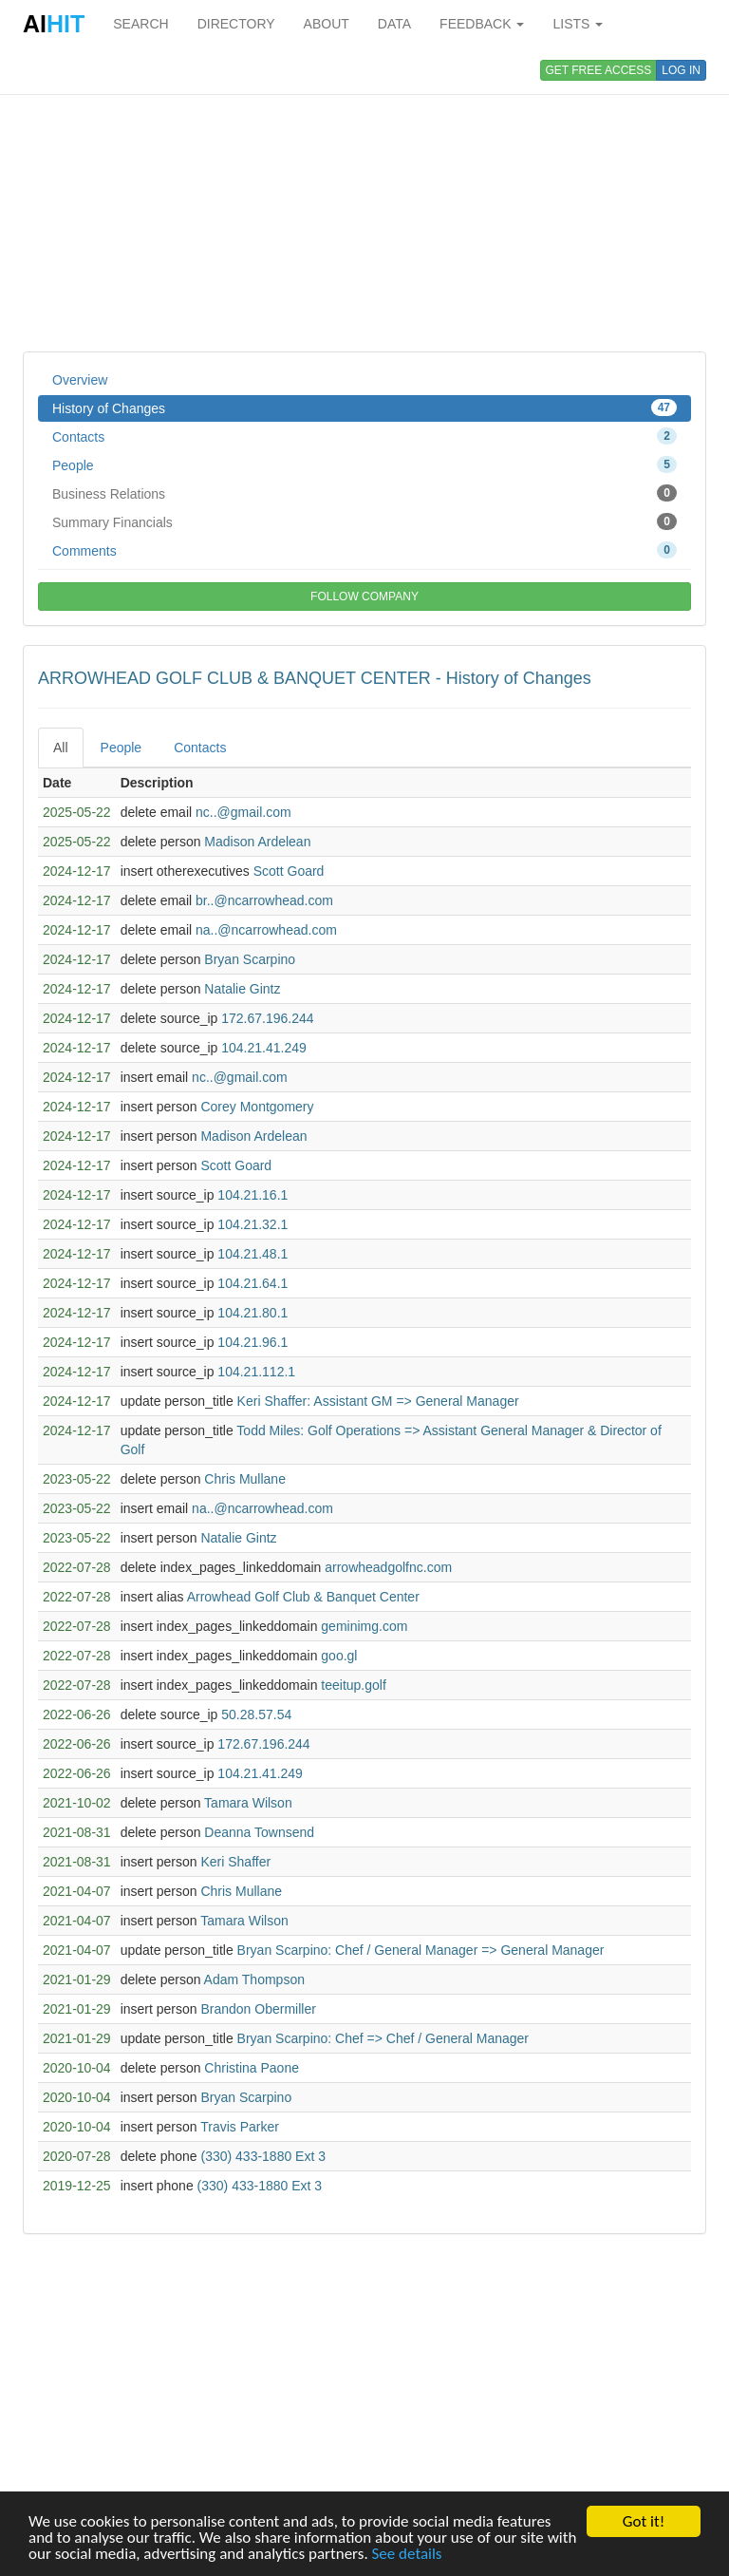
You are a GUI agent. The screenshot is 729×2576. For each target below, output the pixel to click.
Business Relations (364, 493)
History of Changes (364, 407)
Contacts (364, 436)
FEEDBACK (481, 23)
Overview (79, 380)
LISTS (577, 23)
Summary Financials (364, 521)
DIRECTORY (236, 23)
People (364, 464)
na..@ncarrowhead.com (266, 930)
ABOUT (326, 23)
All (60, 747)
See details (407, 2555)
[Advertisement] (364, 199)
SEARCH (140, 23)
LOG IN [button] (681, 70)
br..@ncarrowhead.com (264, 900)
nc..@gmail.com (243, 812)
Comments (364, 550)
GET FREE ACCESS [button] (599, 70)
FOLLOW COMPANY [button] (364, 596)
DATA (394, 23)
